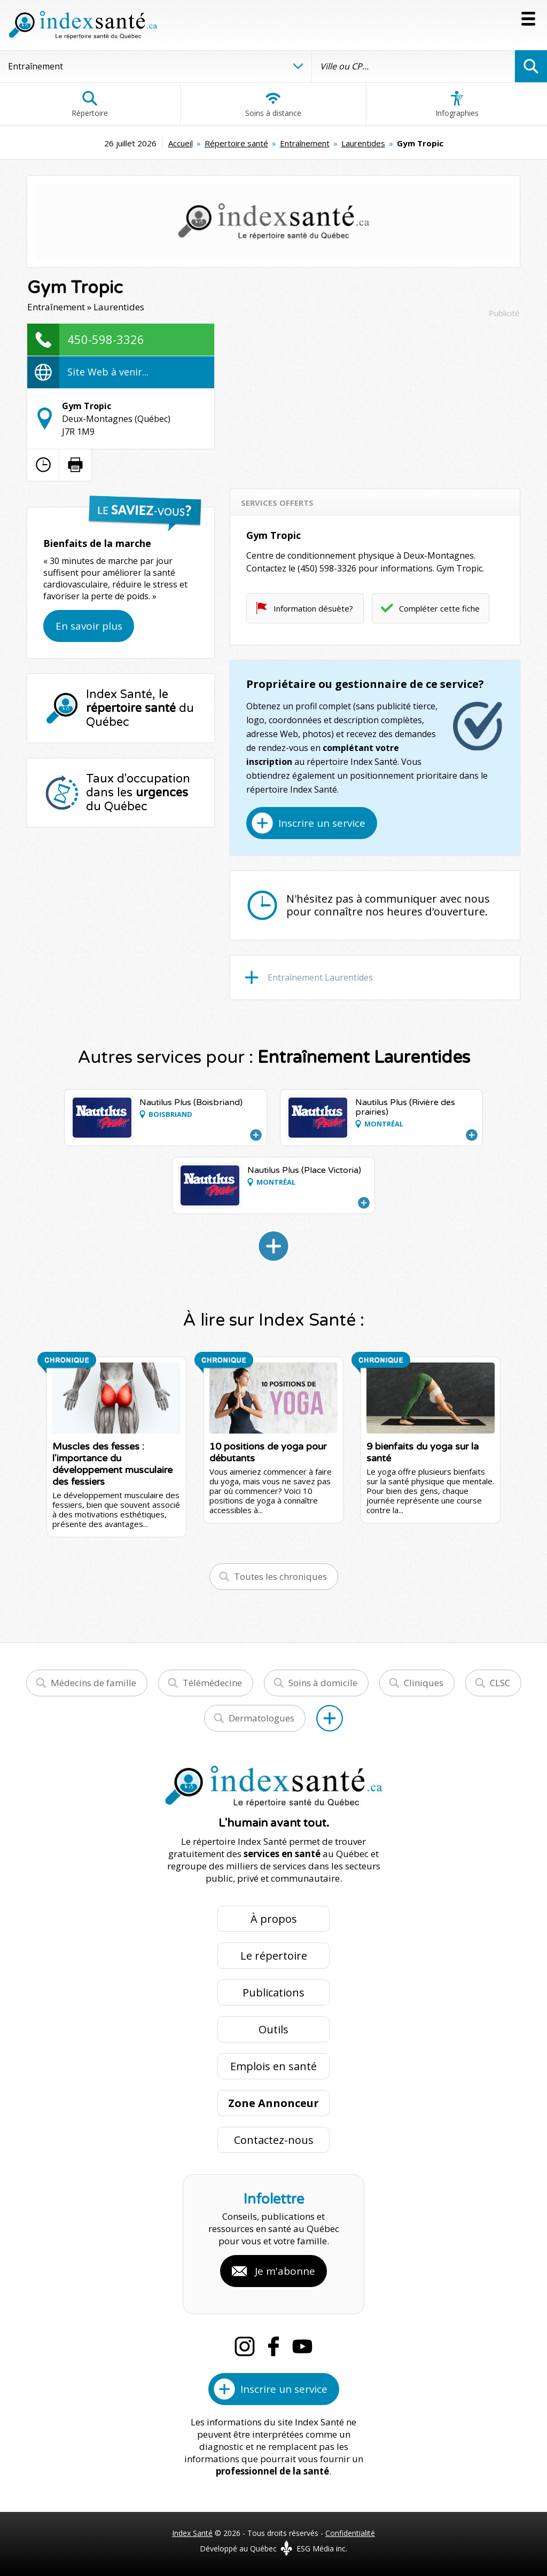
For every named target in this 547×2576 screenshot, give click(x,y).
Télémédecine (212, 1683)
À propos (274, 1919)
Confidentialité (350, 2533)
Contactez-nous (274, 2140)
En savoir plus (89, 626)
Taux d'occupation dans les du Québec (138, 792)
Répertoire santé (236, 143)
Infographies (457, 104)
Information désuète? (313, 608)
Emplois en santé (273, 2066)
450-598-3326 (105, 339)
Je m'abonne (285, 2271)
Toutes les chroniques (280, 1576)
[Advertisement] (375, 398)
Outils (273, 2029)
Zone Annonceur (273, 2103)
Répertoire (90, 104)
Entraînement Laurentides (320, 977)
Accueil (180, 143)
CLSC (500, 1683)
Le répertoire (273, 1955)
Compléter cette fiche (439, 608)
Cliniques (423, 1683)
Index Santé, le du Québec (140, 708)
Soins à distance (273, 104)
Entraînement (305, 143)
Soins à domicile (322, 1683)
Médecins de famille (93, 1683)
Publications (273, 1992)
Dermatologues (261, 1718)
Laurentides (363, 143)
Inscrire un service (321, 823)
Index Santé (192, 2533)
